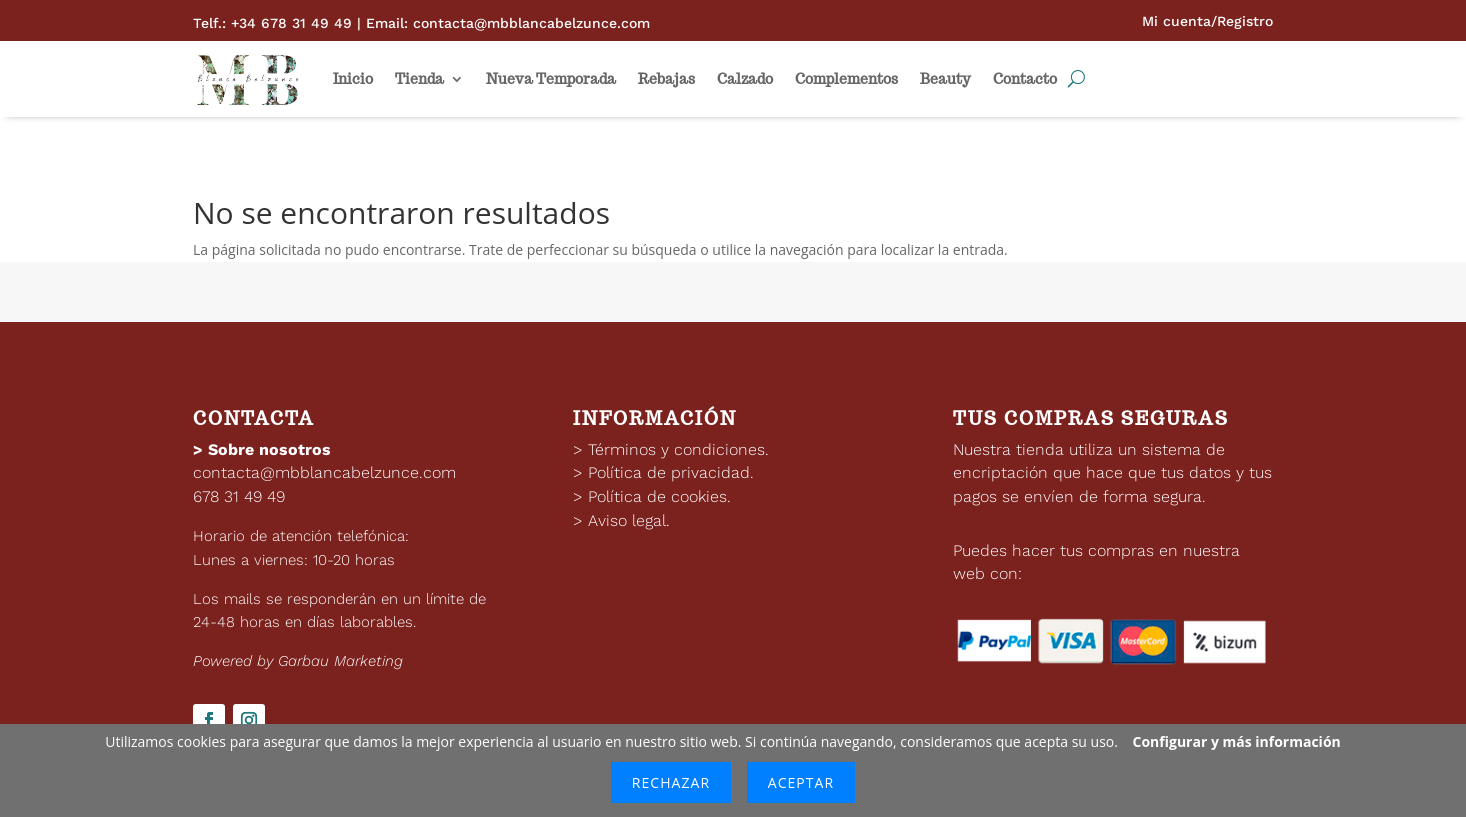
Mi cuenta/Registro (1207, 21)
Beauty (945, 79)
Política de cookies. (659, 496)
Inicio (353, 79)
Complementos (846, 79)
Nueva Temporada (551, 79)
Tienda (419, 79)
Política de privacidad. (671, 472)
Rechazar (671, 782)
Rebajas (666, 79)
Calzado (745, 79)
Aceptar (801, 782)
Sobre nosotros (269, 449)
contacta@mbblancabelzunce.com (324, 472)
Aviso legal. (629, 520)
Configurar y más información (1237, 741)
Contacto (1025, 79)
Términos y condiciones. (678, 449)
